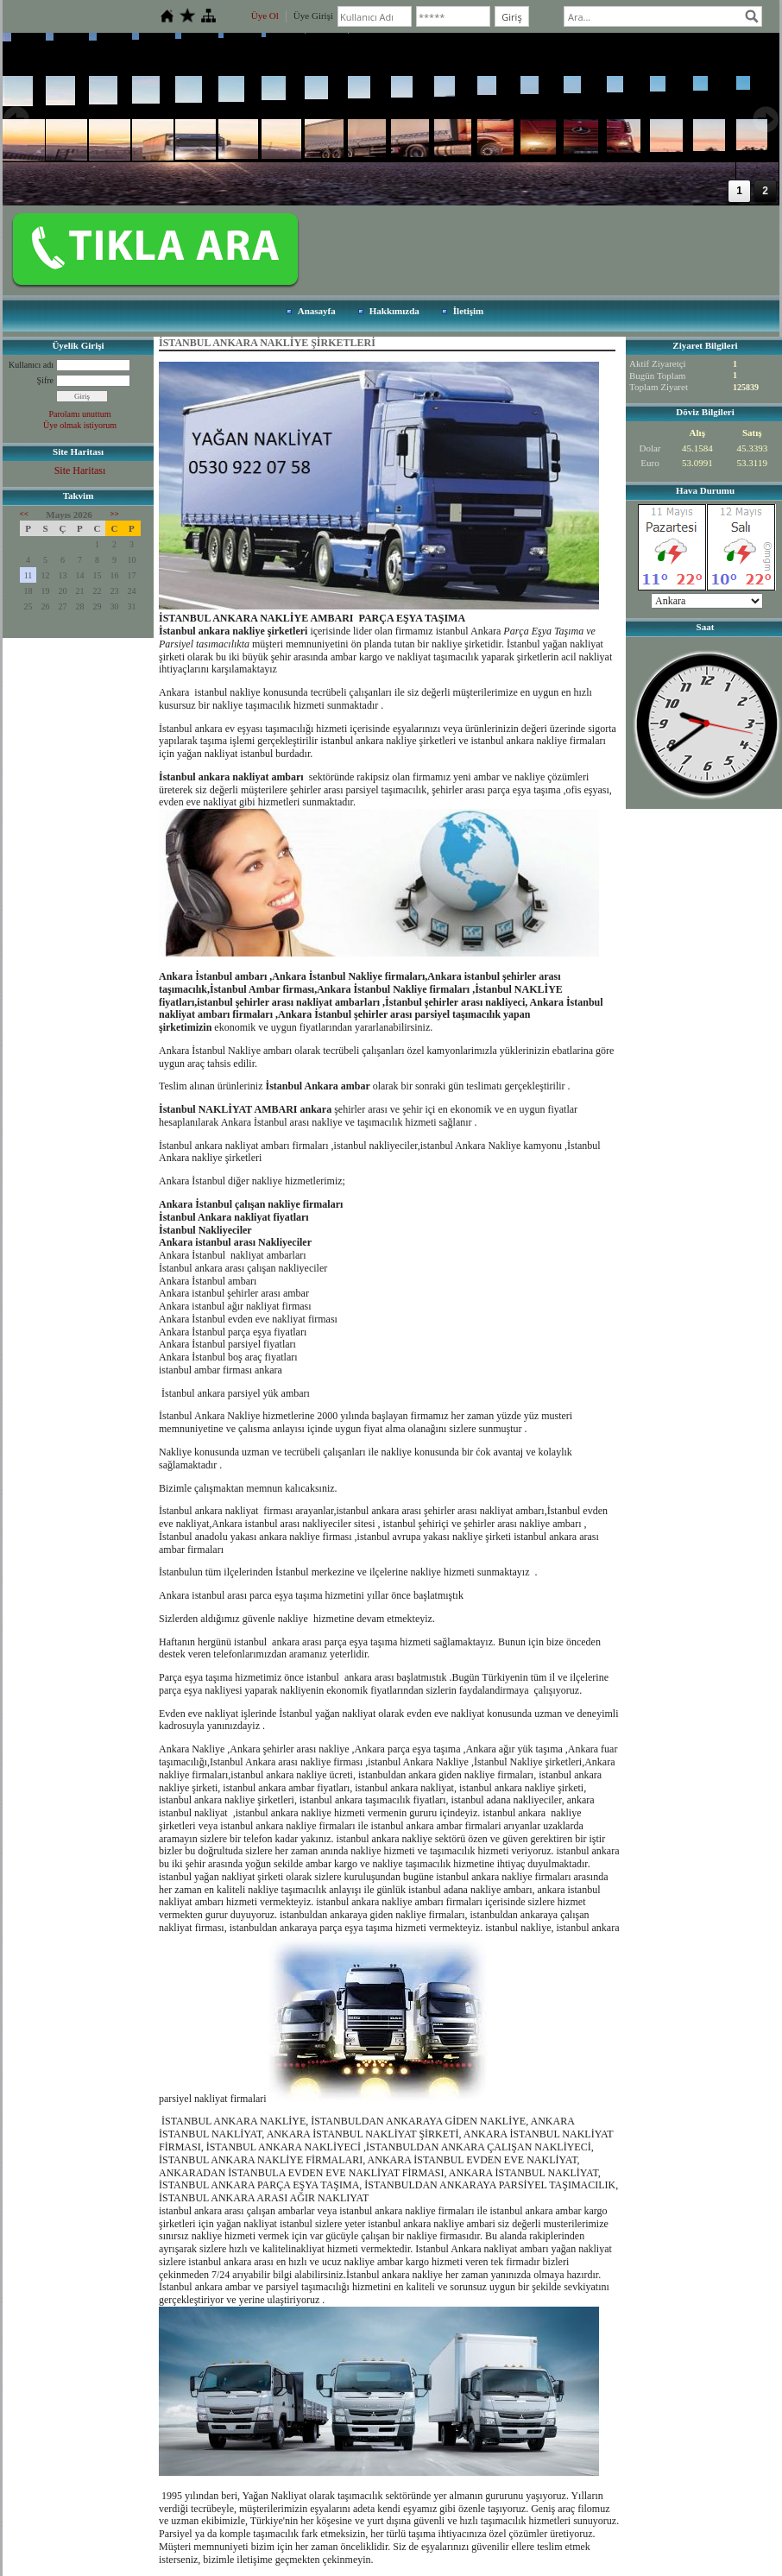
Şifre (45, 380)
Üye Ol (265, 15)
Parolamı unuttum (80, 414)
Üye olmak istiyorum (80, 425)
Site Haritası (80, 470)
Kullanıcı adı (31, 364)
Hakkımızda (394, 311)
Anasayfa (317, 311)
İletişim (468, 311)
